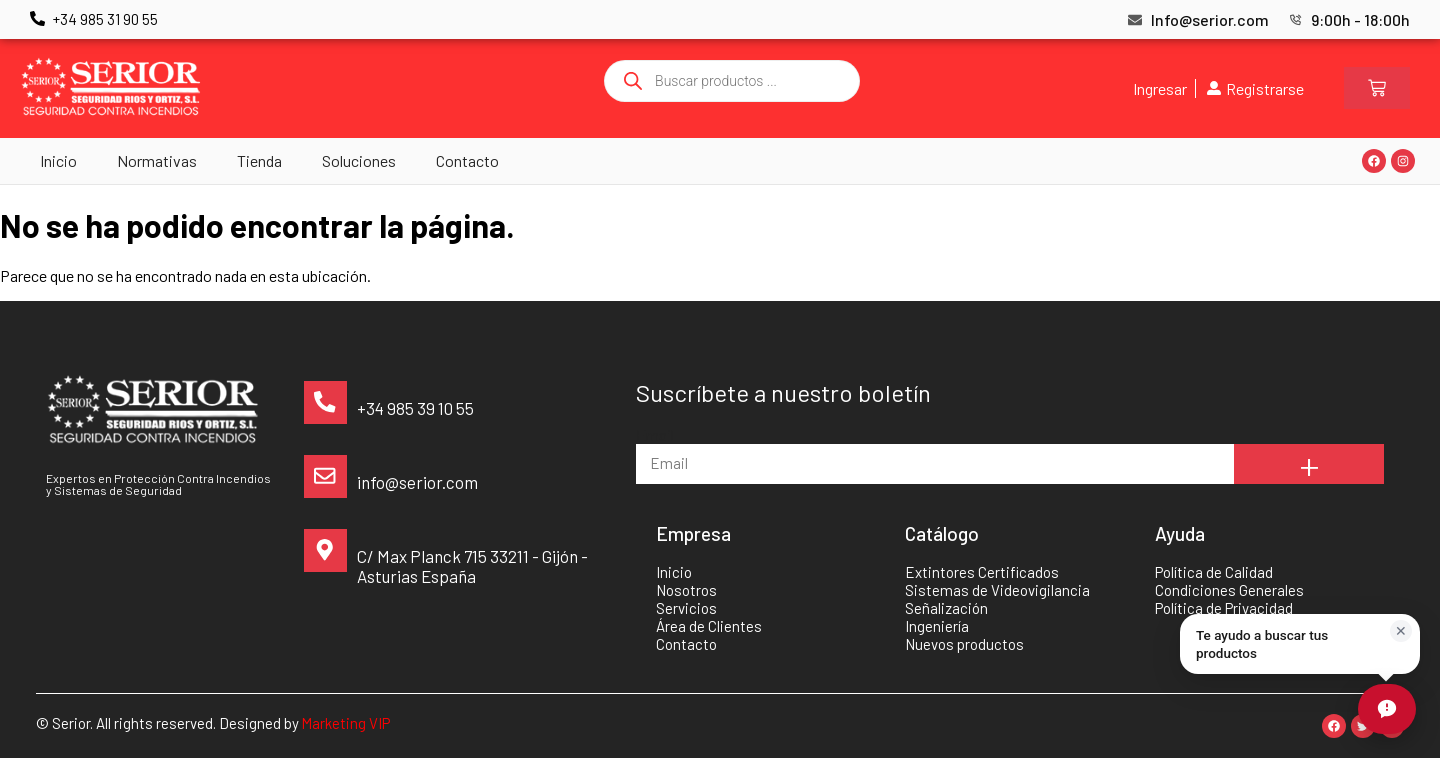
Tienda (259, 160)
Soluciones (359, 160)
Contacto (467, 160)
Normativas (157, 160)
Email (655, 434)
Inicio (58, 160)
